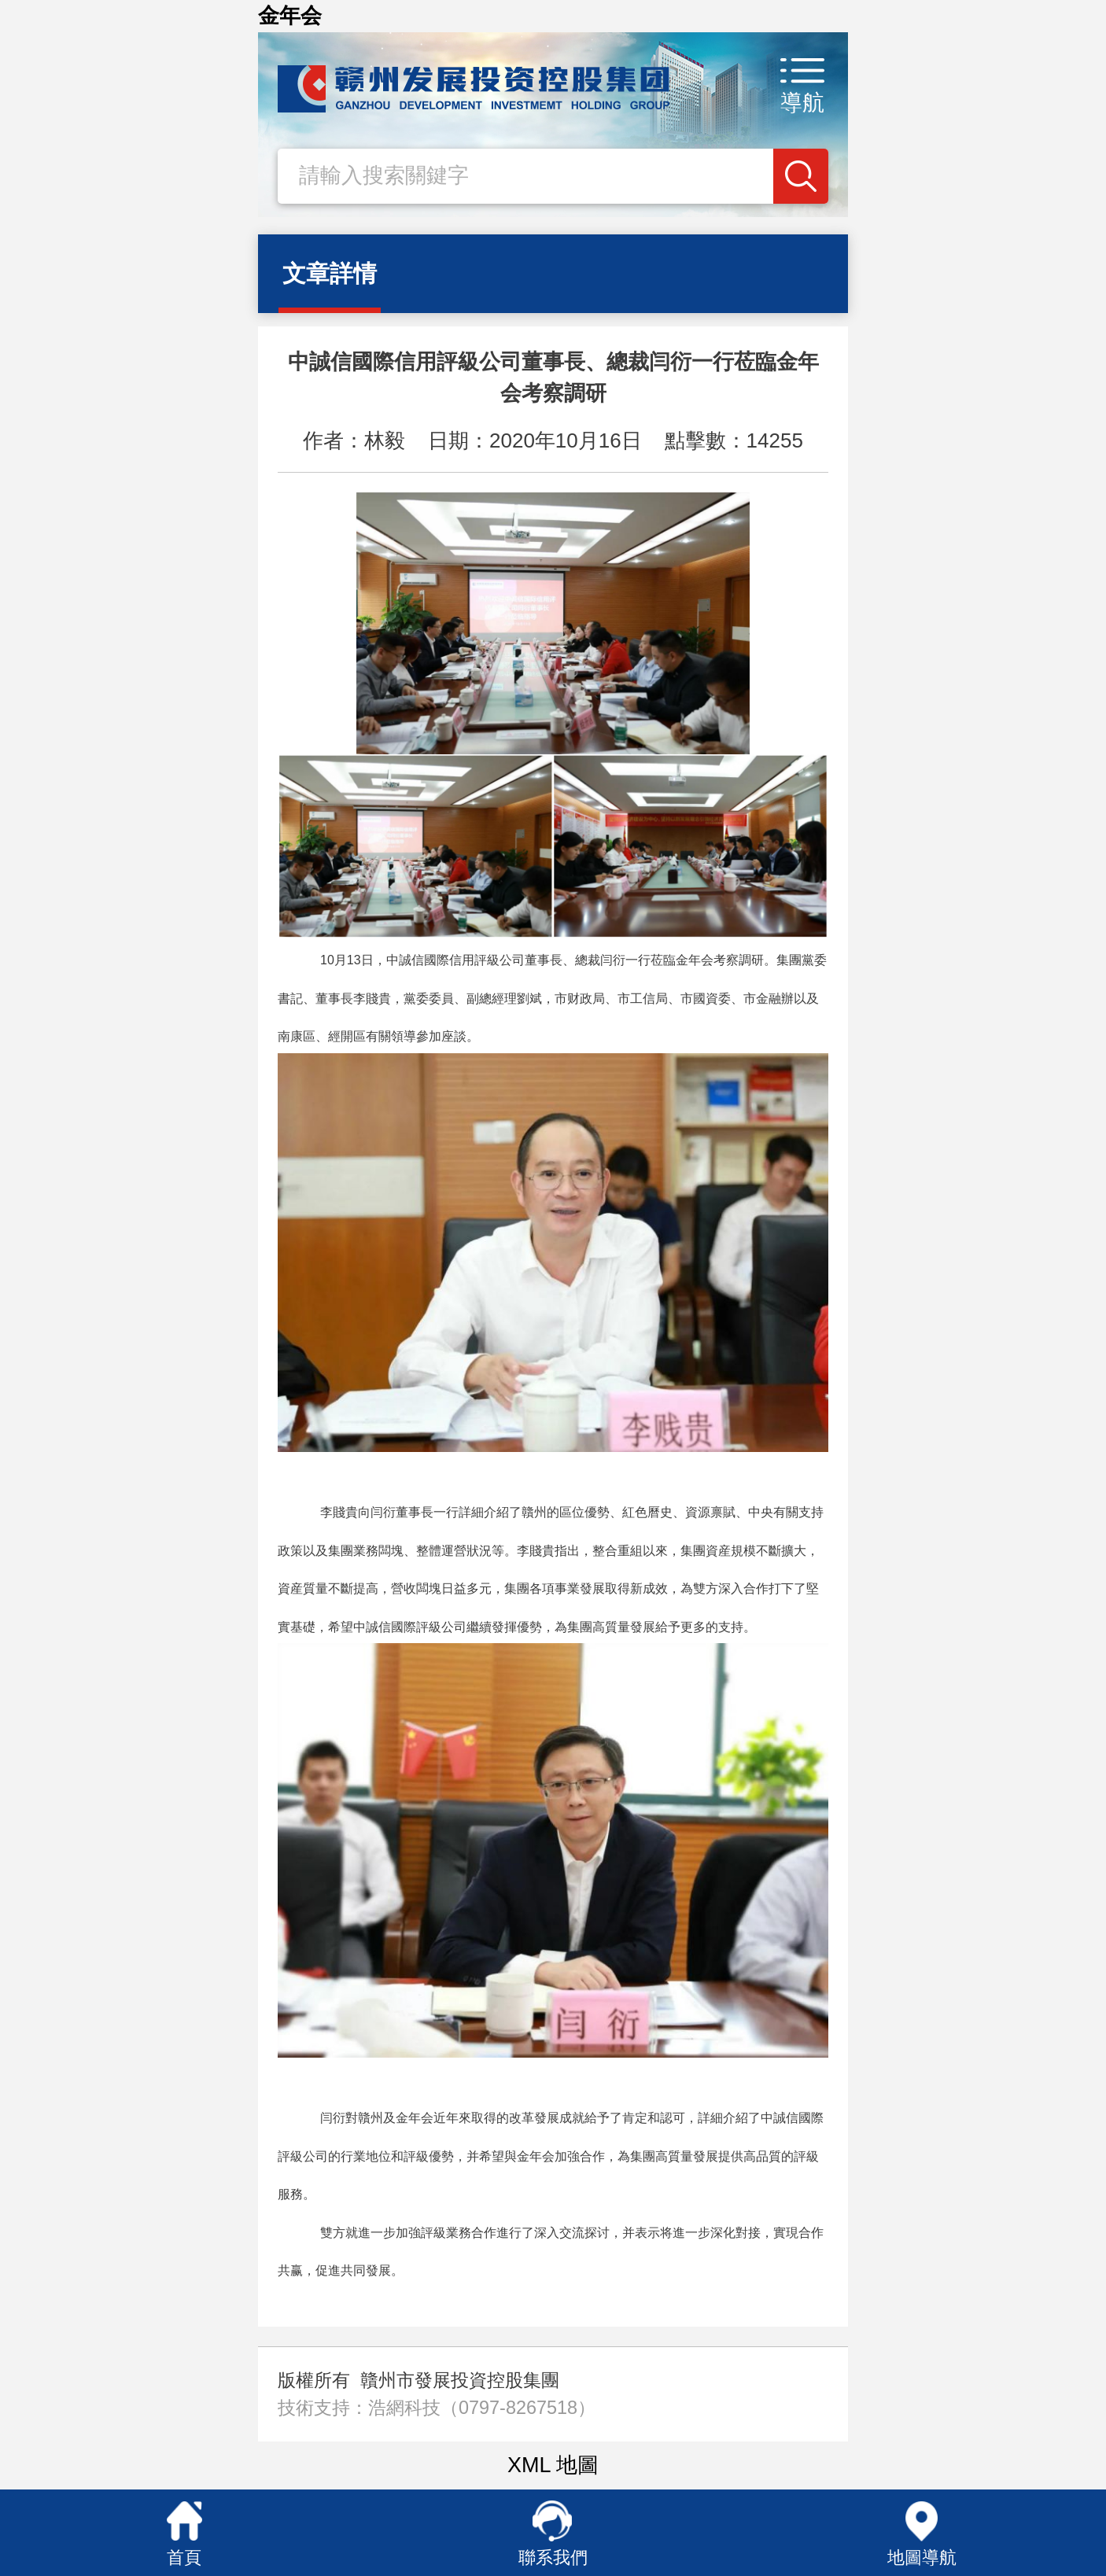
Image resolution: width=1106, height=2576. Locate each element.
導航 (802, 102)
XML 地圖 (553, 2465)
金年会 (290, 16)
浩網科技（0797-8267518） (481, 2407)
